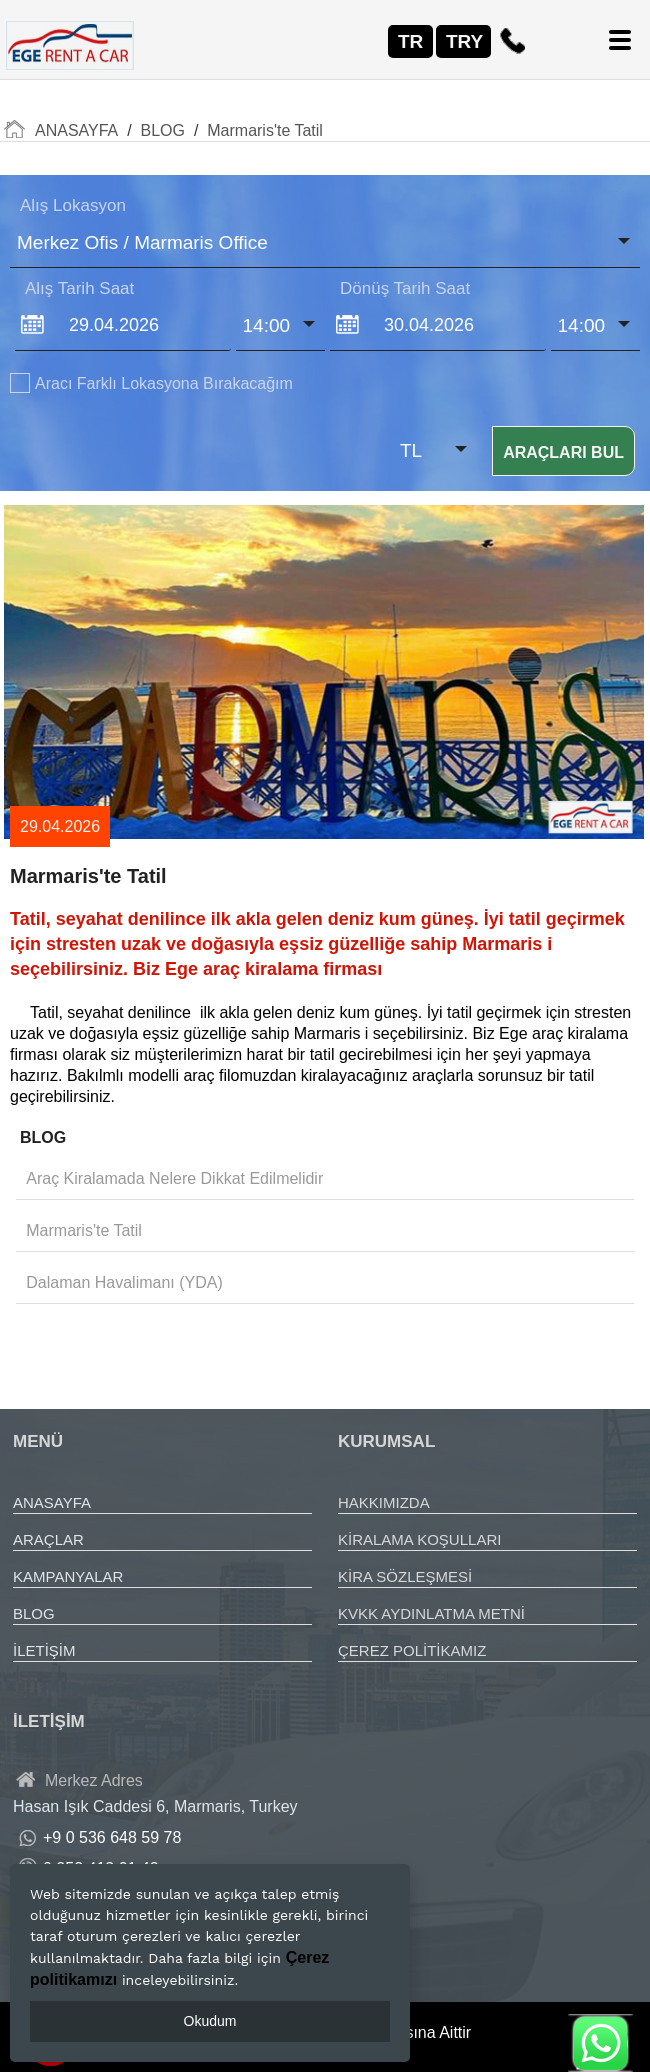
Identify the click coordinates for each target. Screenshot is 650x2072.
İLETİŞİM (44, 1650)
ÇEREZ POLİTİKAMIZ (412, 1650)
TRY (464, 41)
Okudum (210, 2021)
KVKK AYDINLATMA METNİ (431, 1613)
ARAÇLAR (48, 1539)
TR (410, 41)
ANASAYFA (52, 1502)
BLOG (34, 1613)
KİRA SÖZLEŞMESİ (405, 1576)
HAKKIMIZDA (384, 1502)
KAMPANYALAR (68, 1576)
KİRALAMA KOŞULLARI (419, 1539)
